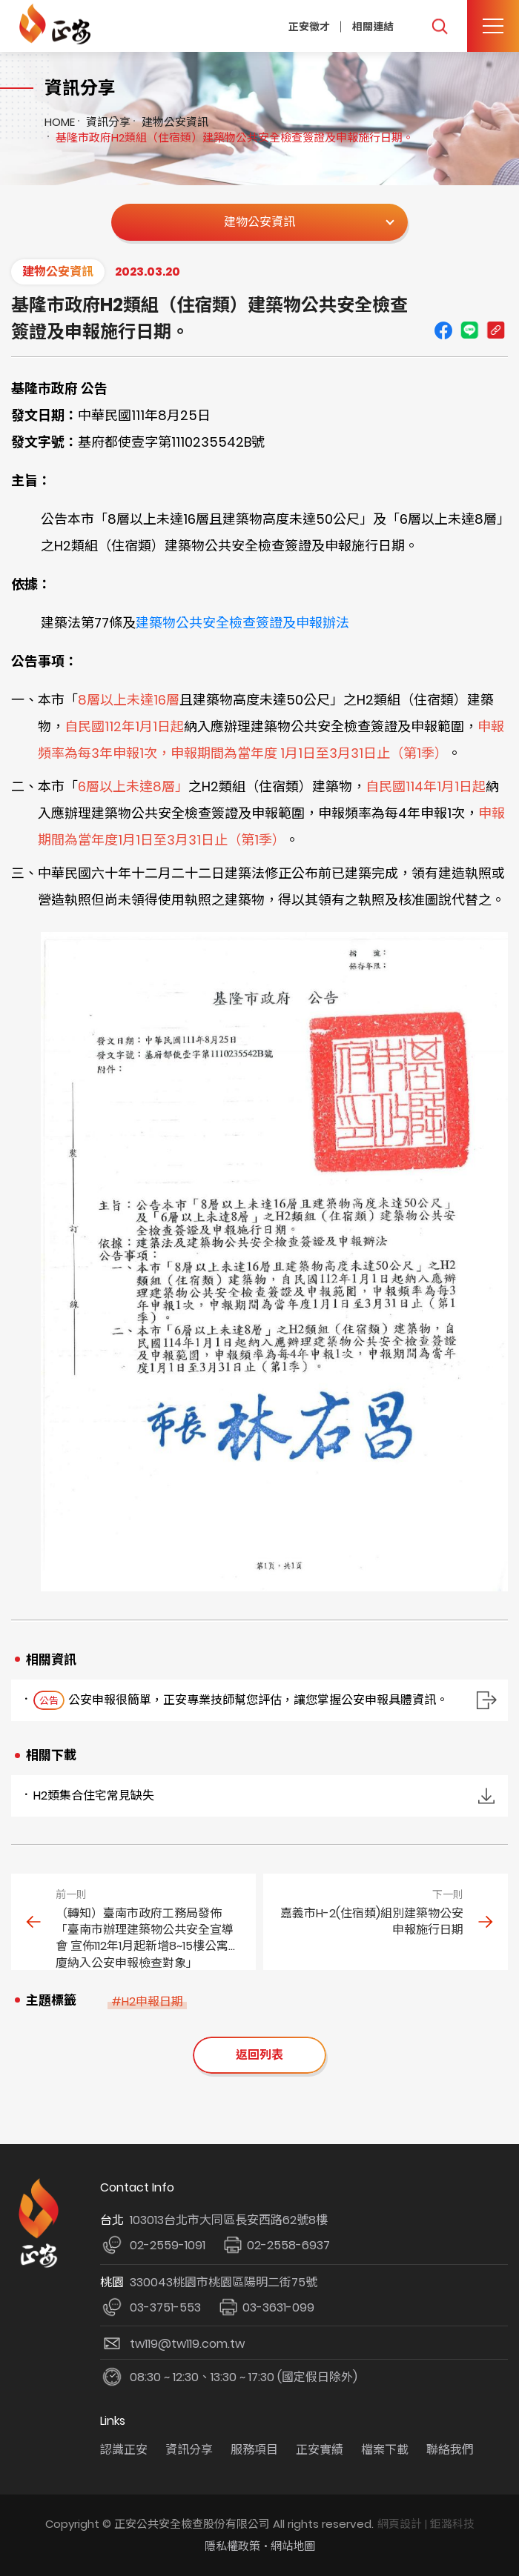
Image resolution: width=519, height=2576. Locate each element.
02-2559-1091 (167, 2245)
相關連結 (373, 26)
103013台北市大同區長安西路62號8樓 (229, 2220)
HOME (59, 122)
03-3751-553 (165, 2307)
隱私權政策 (232, 2546)
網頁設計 (399, 2524)
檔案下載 (385, 2449)
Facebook (443, 330)
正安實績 (319, 2449)
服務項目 (254, 2449)
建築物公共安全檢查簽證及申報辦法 (242, 622)
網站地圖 (293, 2546)
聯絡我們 (450, 2449)
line (469, 330)
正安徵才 (309, 26)
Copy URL (495, 330)
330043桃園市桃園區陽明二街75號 (223, 2282)
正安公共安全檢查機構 (57, 24)
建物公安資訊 (175, 122)
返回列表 (259, 2054)
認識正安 (124, 2449)
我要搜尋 (439, 26)
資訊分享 (108, 122)
